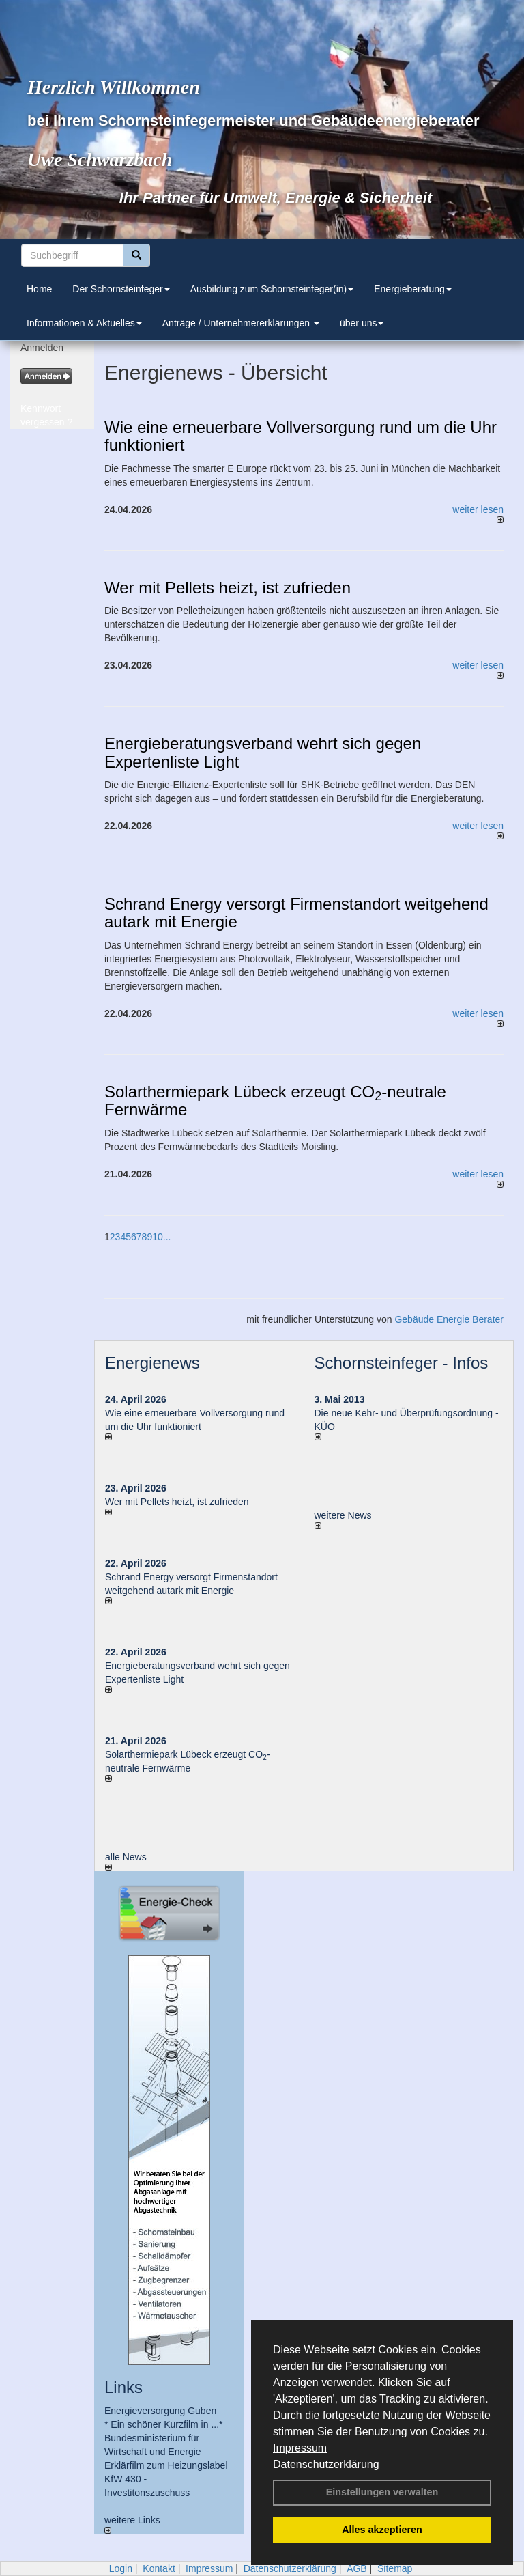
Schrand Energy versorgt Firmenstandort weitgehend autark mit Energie (296, 913)
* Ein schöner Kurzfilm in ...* (163, 2424)
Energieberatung (413, 288)
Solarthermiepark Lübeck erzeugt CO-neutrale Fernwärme (275, 1101)
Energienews (152, 1363)
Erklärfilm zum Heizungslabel (166, 2465)
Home (39, 288)
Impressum (300, 2448)
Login (120, 2568)
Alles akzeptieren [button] (382, 2529)
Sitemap (394, 2568)
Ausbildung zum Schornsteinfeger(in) (272, 288)
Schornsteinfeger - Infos (402, 1363)
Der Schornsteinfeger (120, 288)
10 (157, 1236)
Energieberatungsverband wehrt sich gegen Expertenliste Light (262, 752)
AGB (357, 2568)
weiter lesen (478, 513)
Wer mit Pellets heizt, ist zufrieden (227, 588)
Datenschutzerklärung (326, 2464)
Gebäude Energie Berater (449, 1319)
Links (123, 2387)
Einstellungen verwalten (382, 2492)
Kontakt (159, 2568)
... (167, 1236)
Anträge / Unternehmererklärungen (240, 323)
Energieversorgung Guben (160, 2410)
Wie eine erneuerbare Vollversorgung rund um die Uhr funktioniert (300, 436)
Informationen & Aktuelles (84, 323)
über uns (361, 323)
